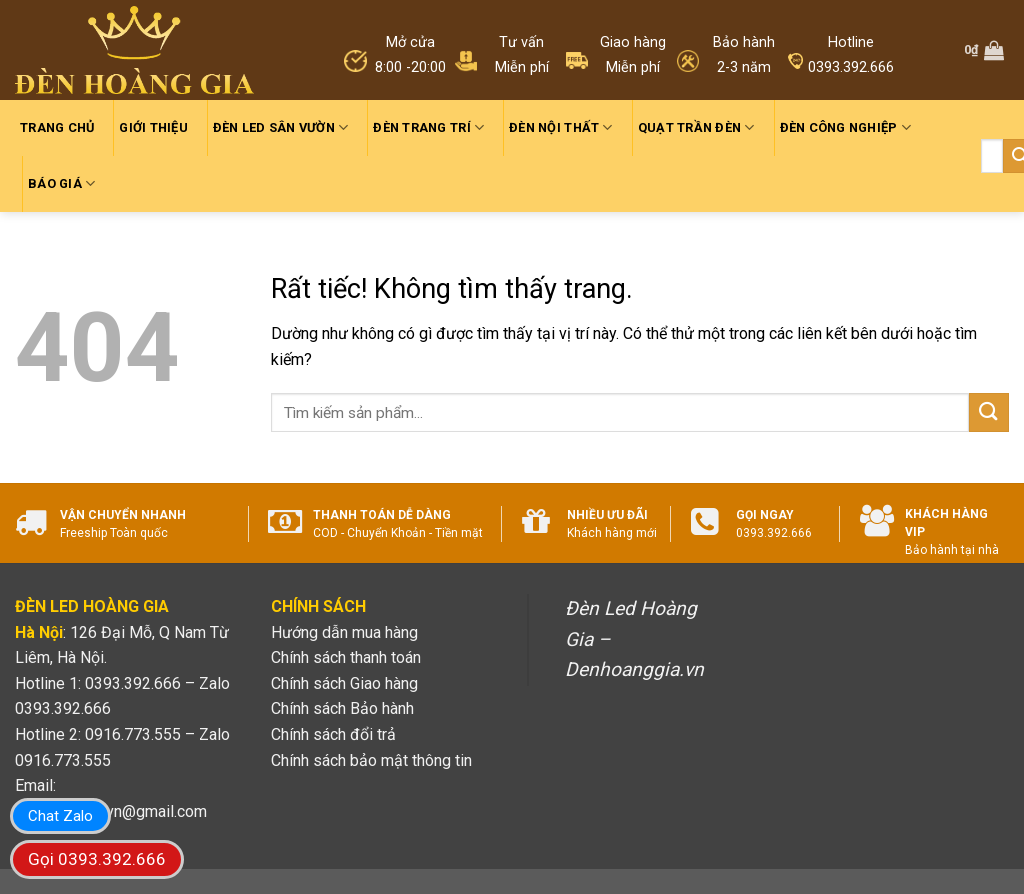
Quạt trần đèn (696, 127)
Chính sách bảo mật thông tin (371, 760)
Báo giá (61, 183)
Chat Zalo (60, 816)
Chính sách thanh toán (346, 657)
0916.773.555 (63, 760)
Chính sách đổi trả (333, 734)
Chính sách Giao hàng (344, 683)
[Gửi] (989, 412)
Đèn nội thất (561, 127)
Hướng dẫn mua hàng (344, 632)
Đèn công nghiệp (845, 127)
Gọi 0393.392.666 (97, 859)
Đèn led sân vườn (281, 127)
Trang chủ (57, 127)
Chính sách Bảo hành (342, 708)
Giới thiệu (153, 127)
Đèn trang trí (428, 127)
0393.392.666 (63, 708)
